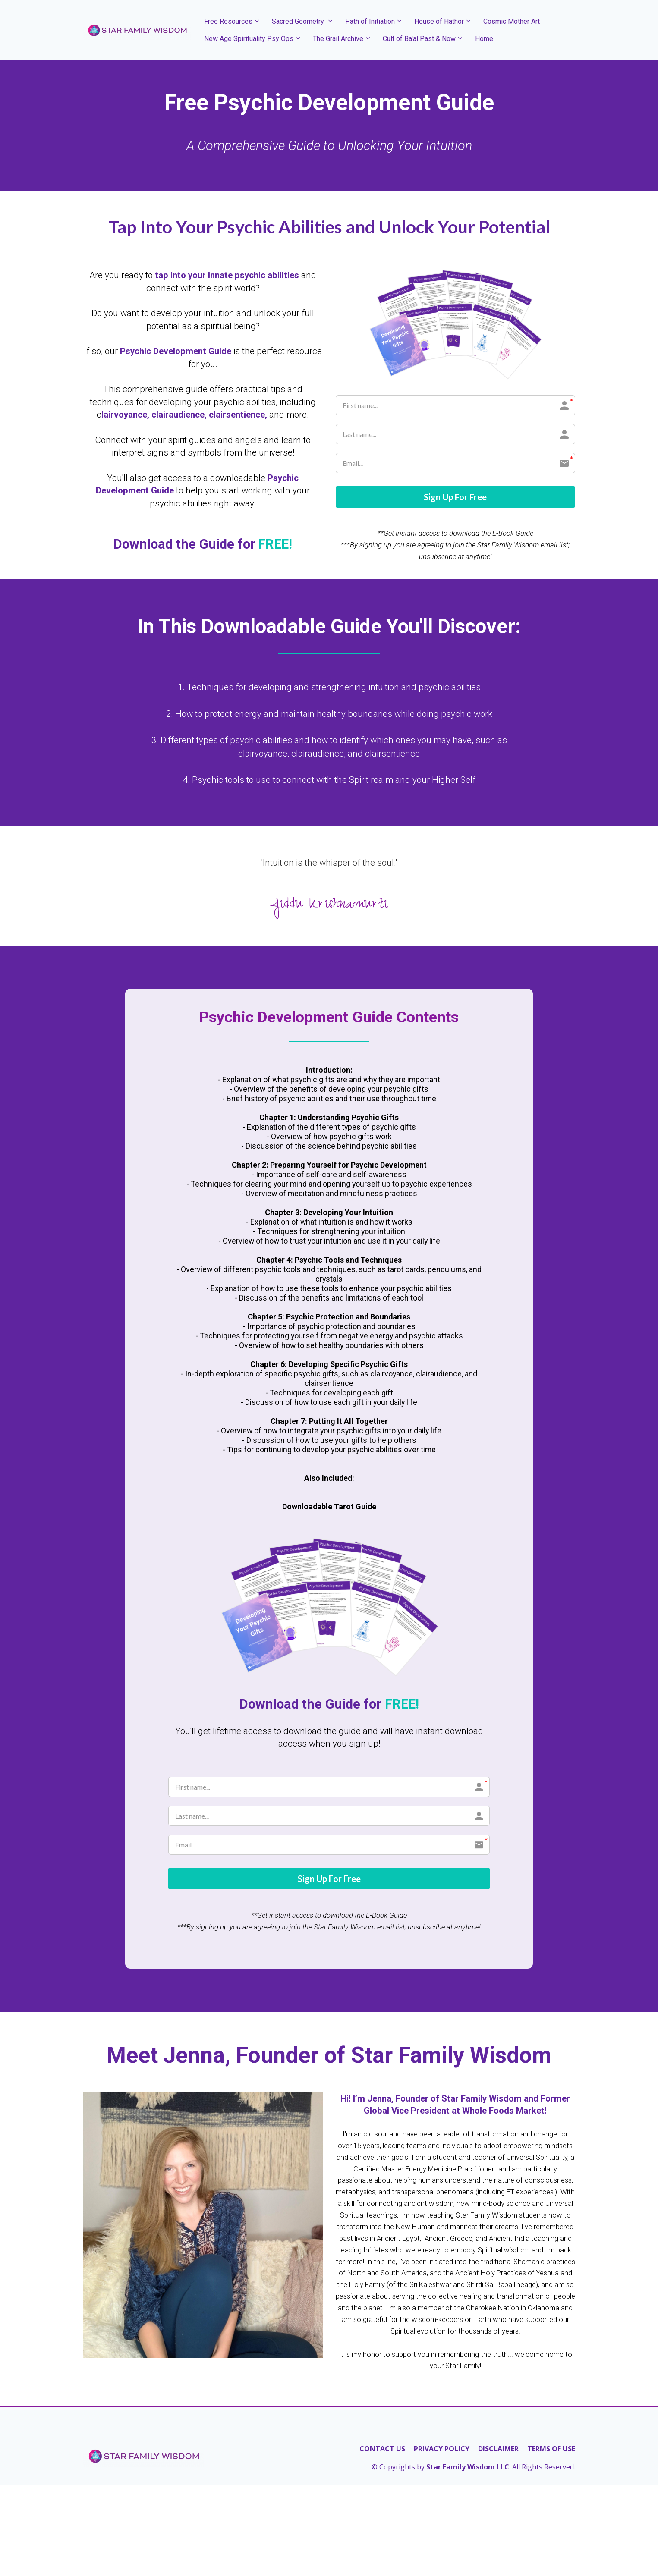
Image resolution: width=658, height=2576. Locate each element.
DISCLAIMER (498, 2451)
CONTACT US (382, 2451)
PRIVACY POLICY (441, 2451)
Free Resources (228, 21)
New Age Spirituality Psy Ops (248, 39)
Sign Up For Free (455, 498)
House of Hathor (439, 21)
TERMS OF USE (551, 2451)
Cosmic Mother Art (511, 21)
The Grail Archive (338, 39)
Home (484, 39)
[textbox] (329, 146)
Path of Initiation (370, 21)
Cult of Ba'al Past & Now (419, 39)
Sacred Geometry (299, 21)
